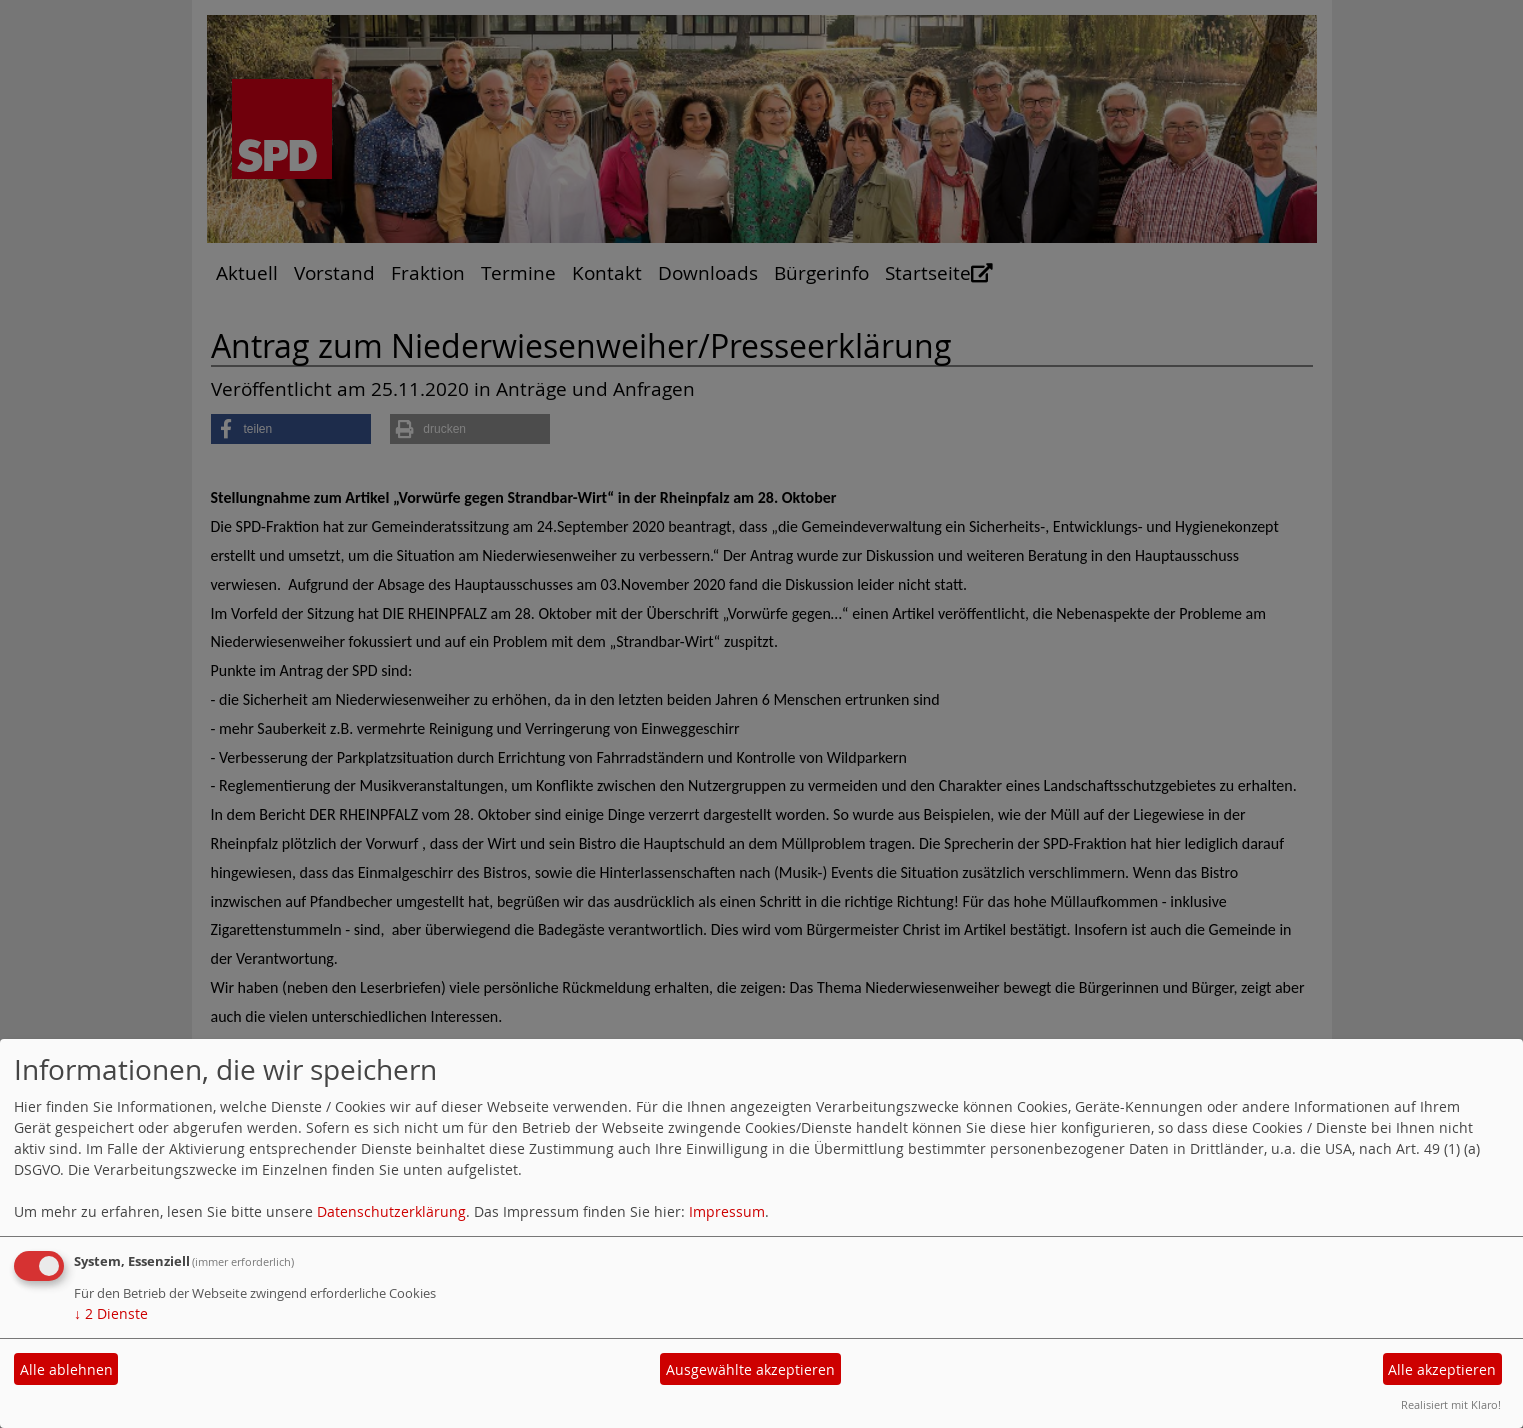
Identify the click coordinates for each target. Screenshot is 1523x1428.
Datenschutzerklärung (391, 1211)
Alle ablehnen (66, 1369)
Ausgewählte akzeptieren (750, 1369)
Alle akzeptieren (1442, 1369)
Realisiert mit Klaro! (1451, 1404)
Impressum (727, 1211)
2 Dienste (111, 1313)
